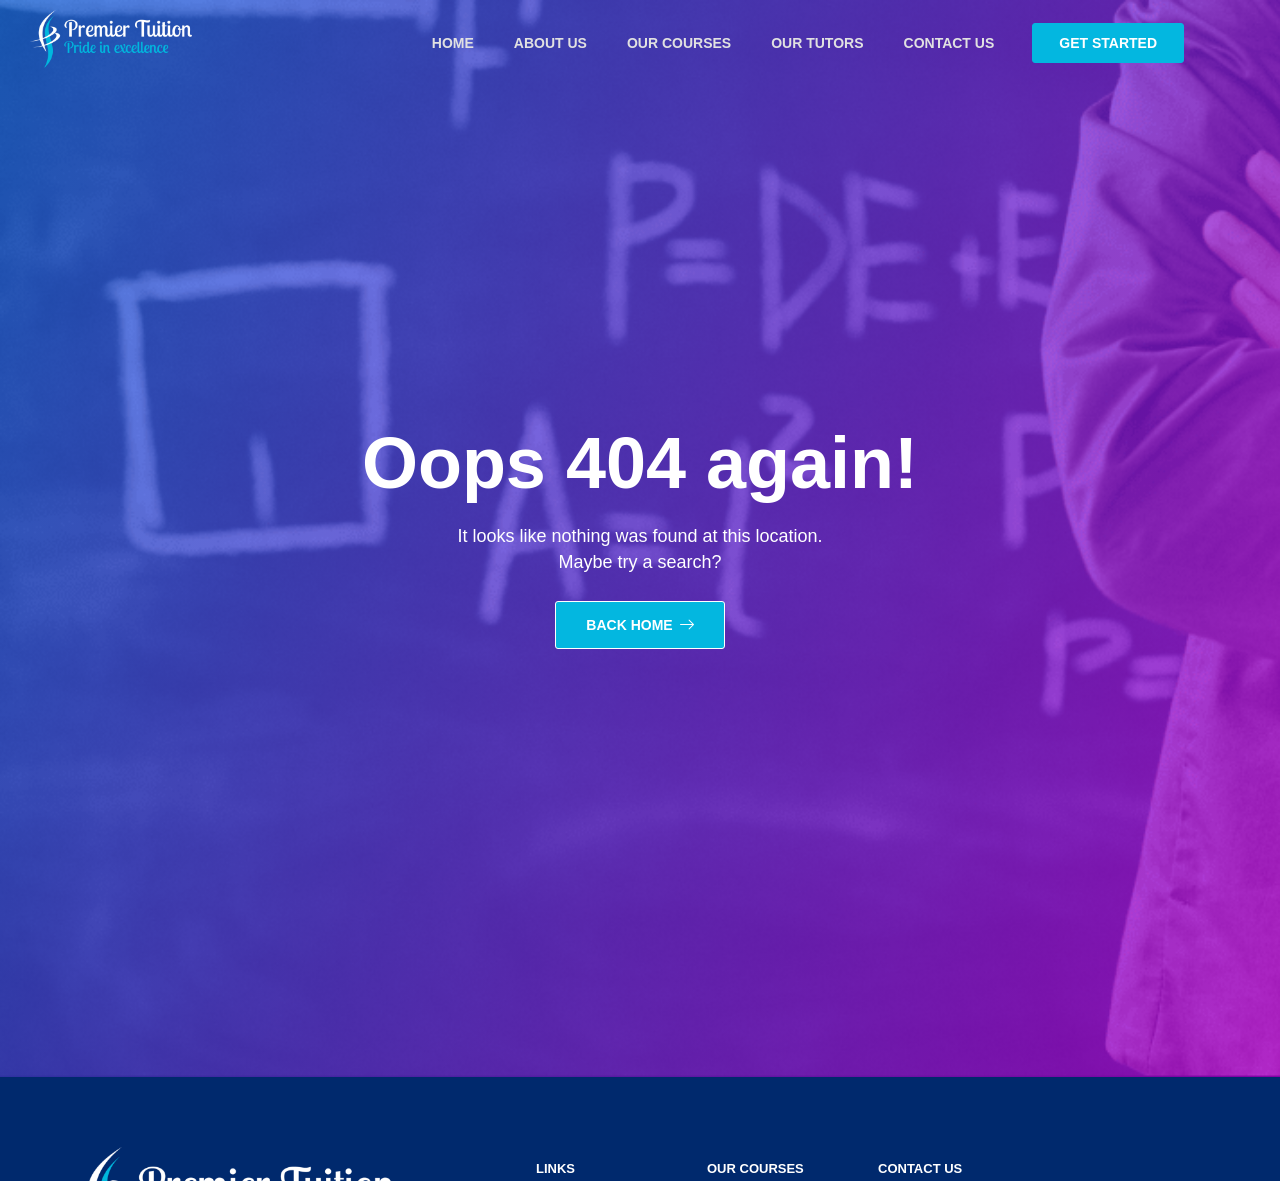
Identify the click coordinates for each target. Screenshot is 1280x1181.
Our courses (679, 43)
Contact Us (949, 43)
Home (453, 43)
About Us (550, 43)
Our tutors (817, 43)
